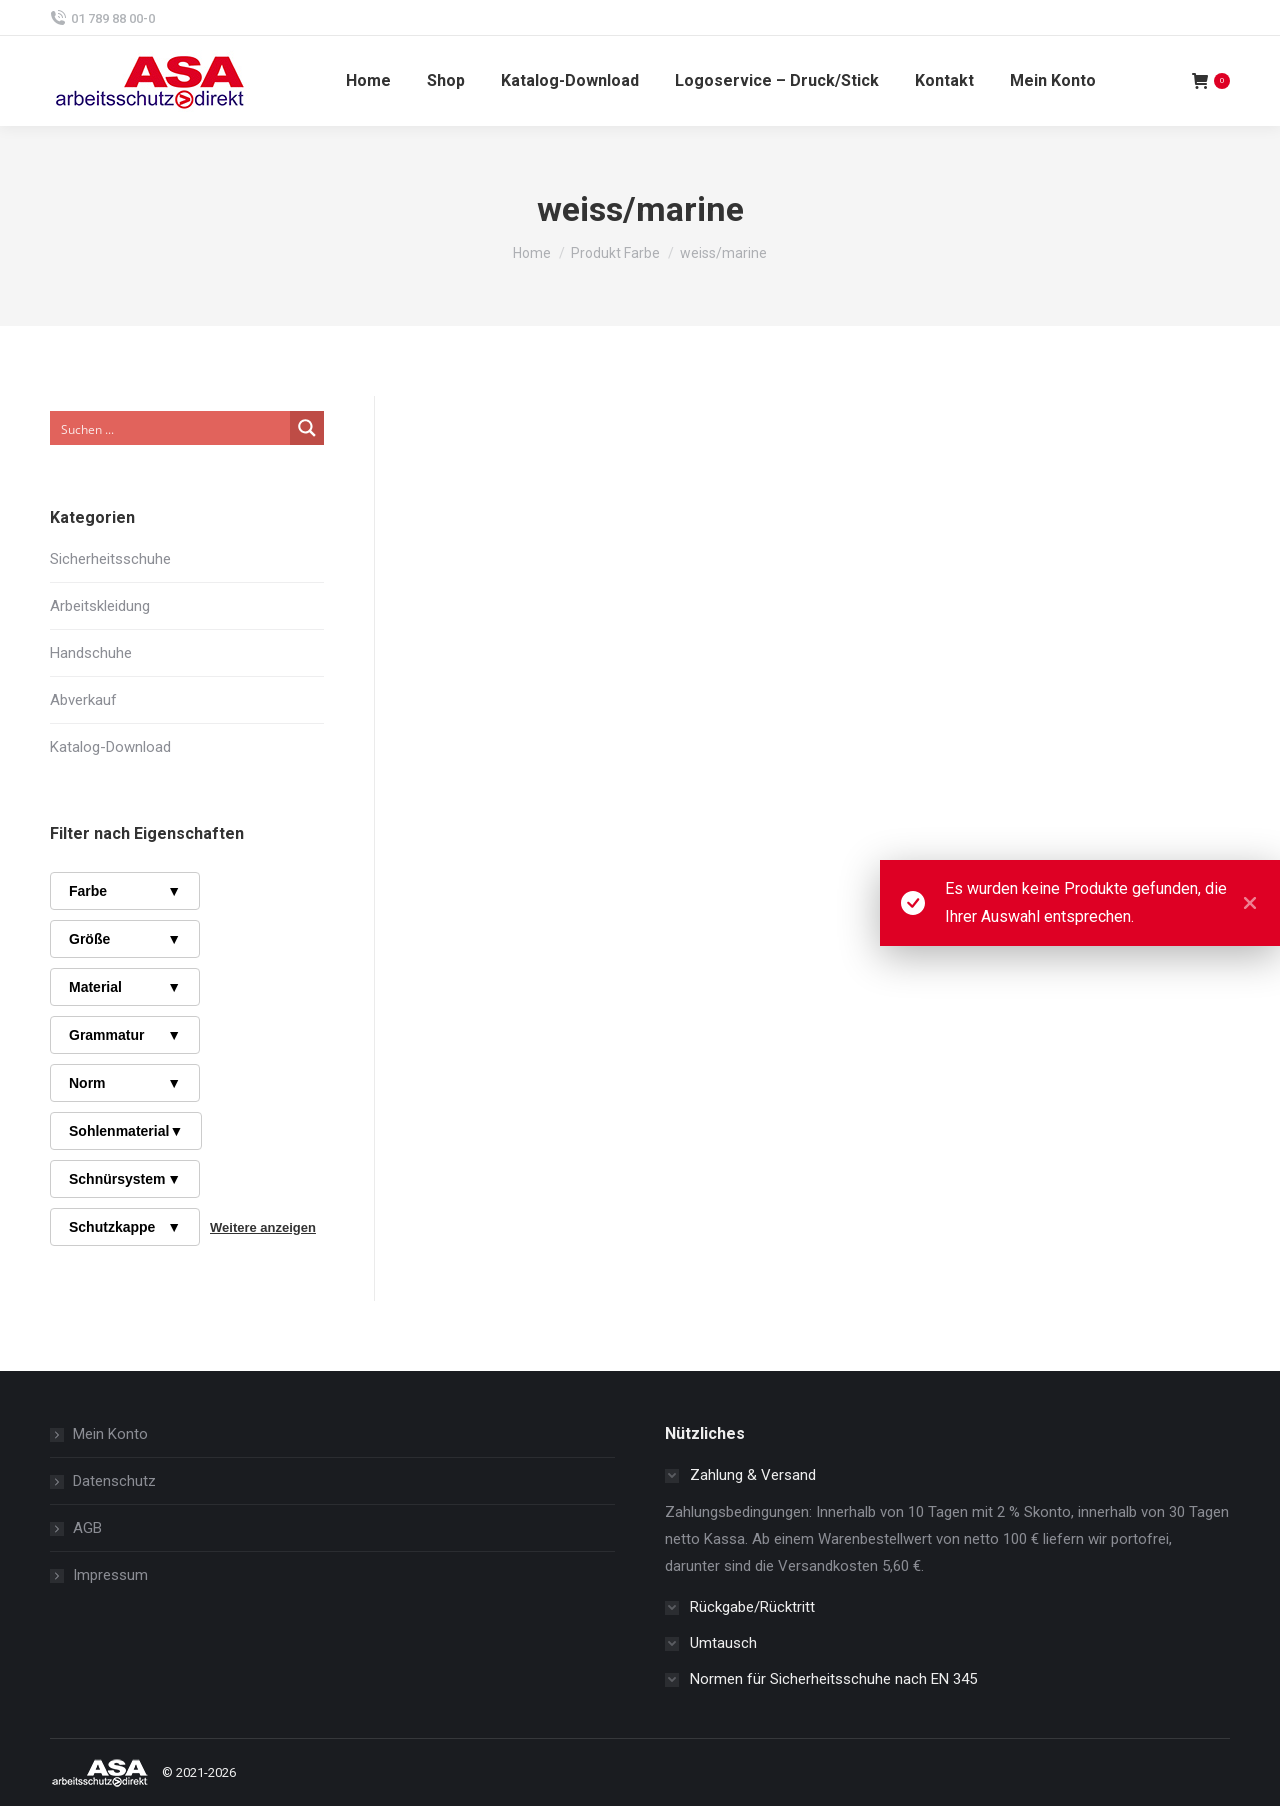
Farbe (125, 891)
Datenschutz (114, 1481)
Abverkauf (83, 700)
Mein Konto (110, 1434)
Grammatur (125, 1035)
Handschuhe (91, 653)
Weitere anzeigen (263, 1227)
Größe (125, 939)
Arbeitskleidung (100, 606)
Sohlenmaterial (126, 1131)
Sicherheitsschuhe (110, 559)
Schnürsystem (125, 1179)
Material (125, 987)
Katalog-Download (110, 747)
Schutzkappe (125, 1227)
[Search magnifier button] (307, 428)
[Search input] (171, 428)
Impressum (110, 1575)
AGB (87, 1528)
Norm (125, 1083)
